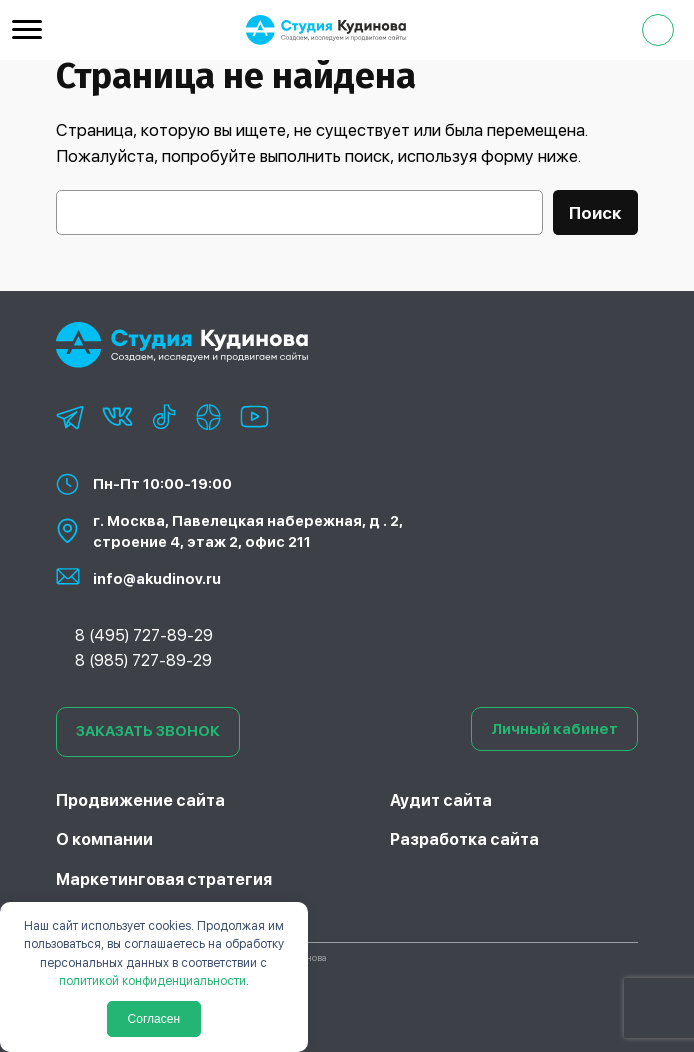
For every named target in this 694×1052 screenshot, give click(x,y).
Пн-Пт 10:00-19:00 (162, 483)
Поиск (595, 213)
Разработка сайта (464, 839)
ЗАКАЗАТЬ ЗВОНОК (148, 731)
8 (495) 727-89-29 (144, 635)
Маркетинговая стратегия (164, 879)
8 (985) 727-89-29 (143, 660)
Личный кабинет (554, 729)
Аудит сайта (441, 800)
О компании (104, 839)
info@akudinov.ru (157, 578)
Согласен (154, 1019)
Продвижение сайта (140, 800)
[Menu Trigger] (27, 29)
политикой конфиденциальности (152, 981)
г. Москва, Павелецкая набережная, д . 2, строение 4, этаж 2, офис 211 (248, 531)
